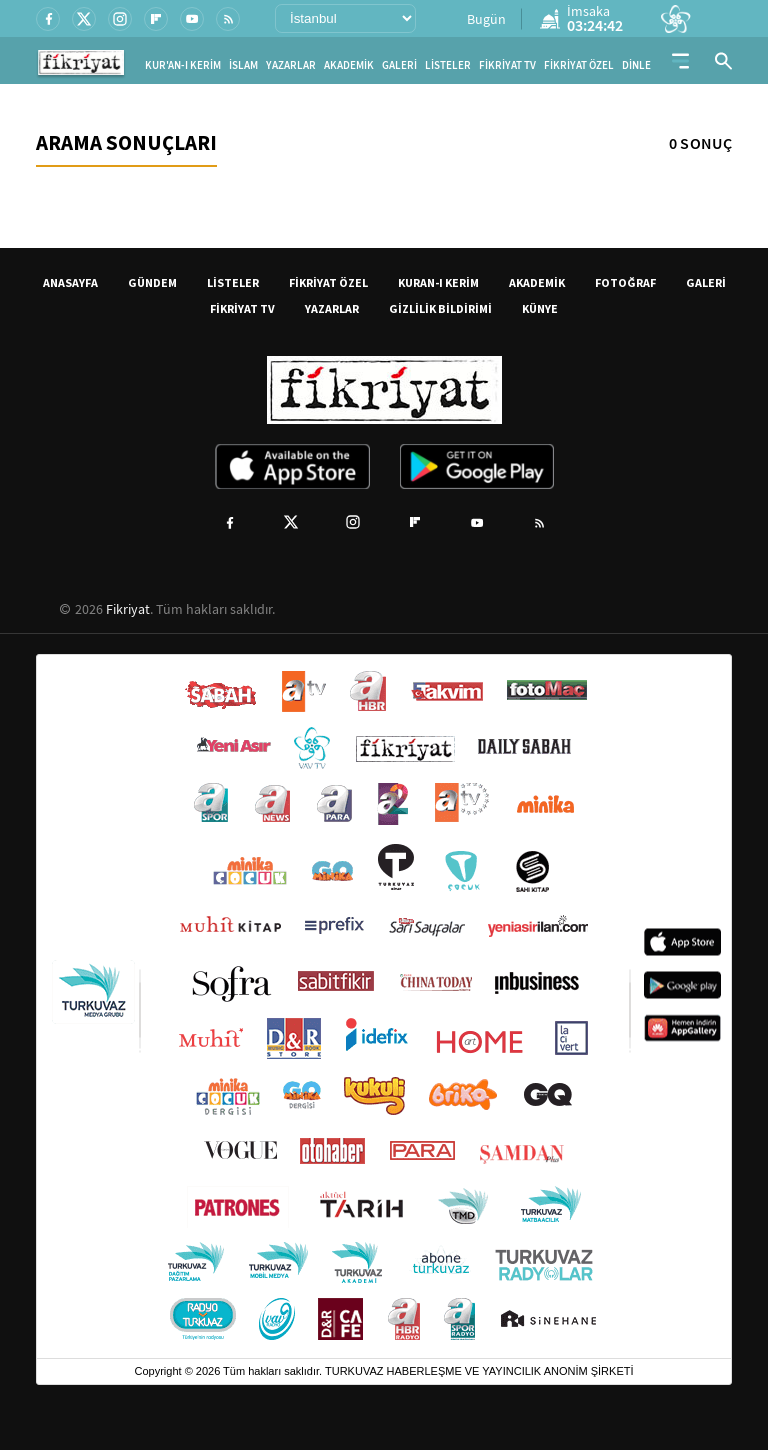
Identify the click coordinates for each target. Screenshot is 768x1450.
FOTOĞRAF (625, 282)
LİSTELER (448, 65)
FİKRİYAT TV (507, 65)
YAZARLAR (291, 65)
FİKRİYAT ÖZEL (579, 65)
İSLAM (243, 65)
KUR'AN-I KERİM (183, 65)
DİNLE (636, 65)
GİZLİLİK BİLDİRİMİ (440, 308)
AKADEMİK (349, 65)
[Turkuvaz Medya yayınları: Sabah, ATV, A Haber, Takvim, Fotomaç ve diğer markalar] (384, 1006)
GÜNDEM (152, 282)
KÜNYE (540, 308)
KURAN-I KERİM (438, 282)
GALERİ (399, 65)
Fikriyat (128, 609)
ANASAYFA (70, 282)
